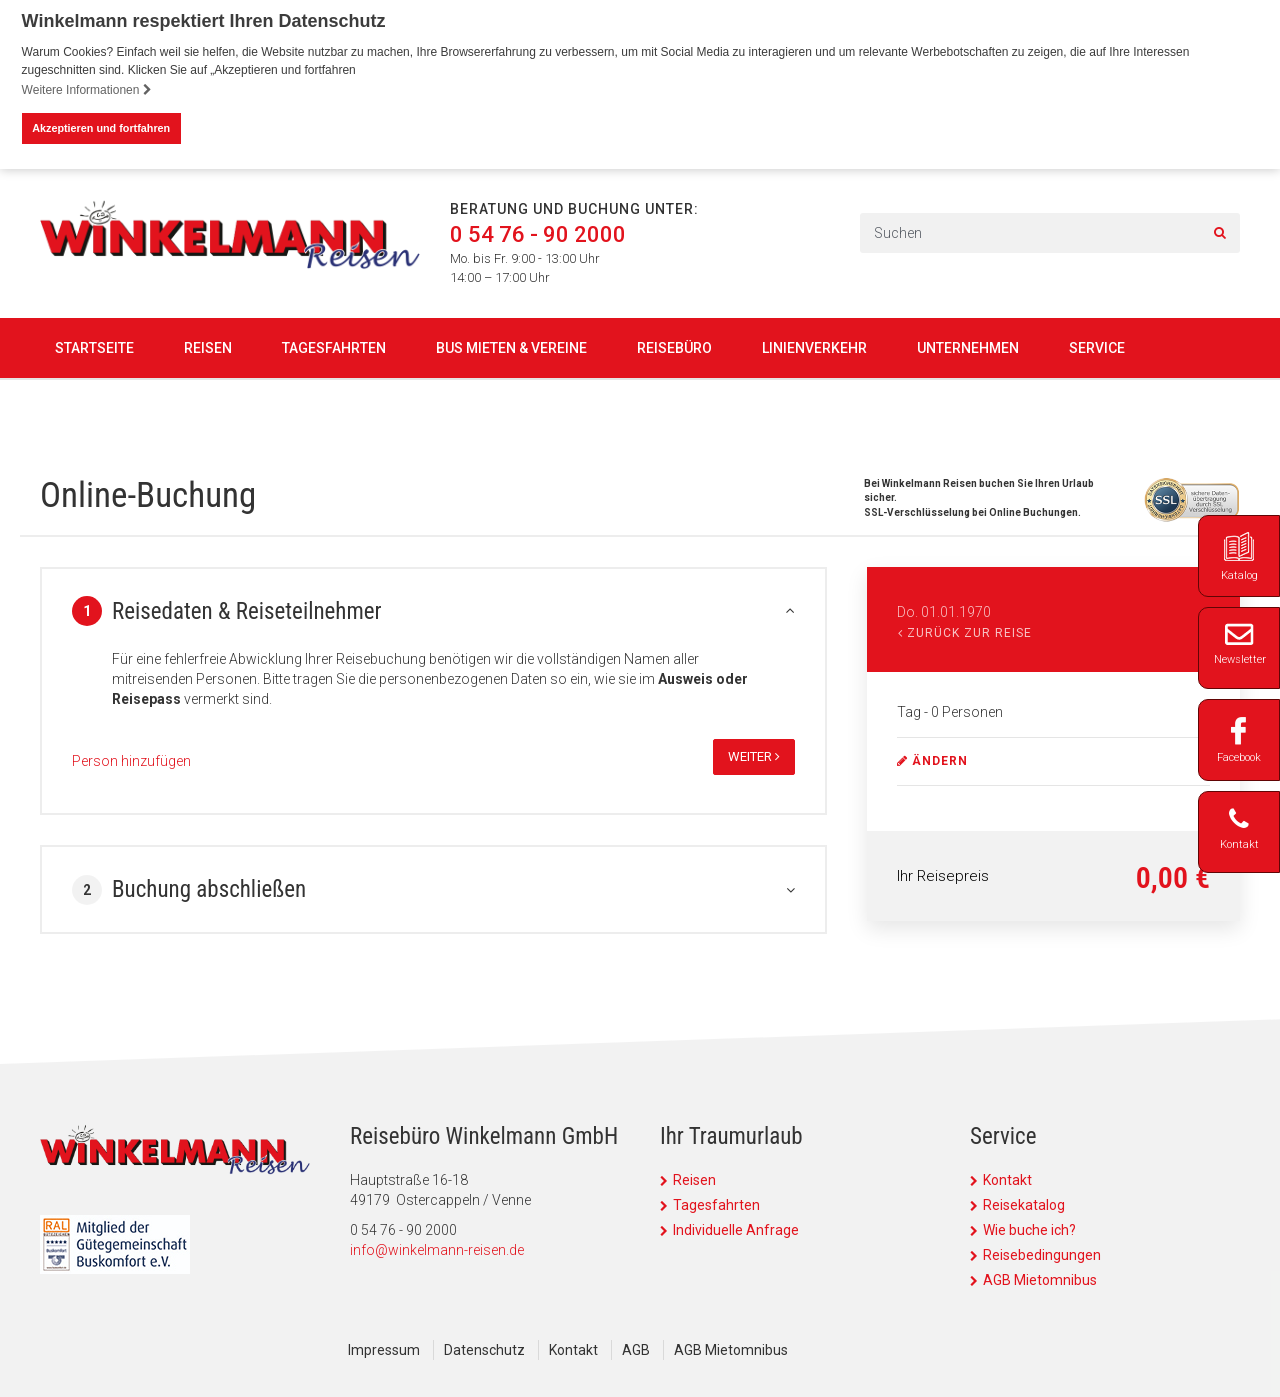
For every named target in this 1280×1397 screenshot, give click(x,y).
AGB (636, 1350)
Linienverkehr (814, 347)
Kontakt (1007, 1180)
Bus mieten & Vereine (511, 347)
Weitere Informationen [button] (87, 90)
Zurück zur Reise (965, 633)
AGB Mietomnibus (1040, 1280)
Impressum (384, 1350)
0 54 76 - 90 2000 (538, 234)
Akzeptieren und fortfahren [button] (101, 128)
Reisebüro (674, 347)
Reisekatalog (1024, 1205)
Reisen (208, 347)
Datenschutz (484, 1350)
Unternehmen (968, 347)
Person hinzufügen (131, 761)
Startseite (94, 347)
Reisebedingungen (1042, 1255)
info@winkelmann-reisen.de (437, 1250)
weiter (754, 756)
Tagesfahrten (334, 347)
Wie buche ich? (1029, 1230)
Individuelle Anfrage (736, 1230)
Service (1097, 347)
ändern (932, 761)
